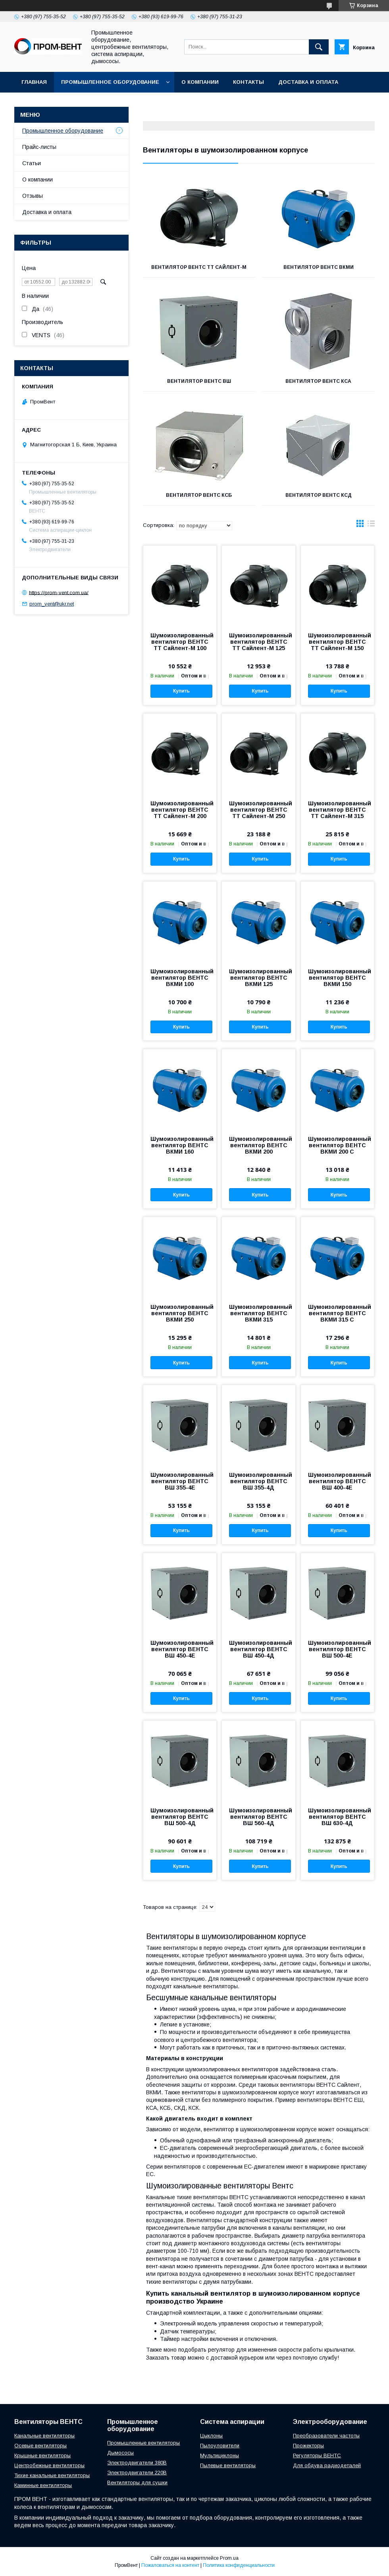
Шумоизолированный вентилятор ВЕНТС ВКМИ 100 (179, 977)
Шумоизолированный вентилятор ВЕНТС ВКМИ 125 (258, 977)
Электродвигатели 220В (137, 2473)
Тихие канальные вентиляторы (52, 2475)
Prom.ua (229, 2558)
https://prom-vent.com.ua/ (59, 592)
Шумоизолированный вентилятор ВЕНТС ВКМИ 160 (179, 1145)
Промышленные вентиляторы (143, 2443)
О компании (200, 82)
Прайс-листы (39, 147)
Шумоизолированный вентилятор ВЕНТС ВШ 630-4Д (337, 1816)
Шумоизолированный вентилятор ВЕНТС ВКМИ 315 (258, 1313)
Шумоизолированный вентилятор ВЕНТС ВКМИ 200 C (337, 1145)
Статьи (31, 163)
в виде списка (371, 525)
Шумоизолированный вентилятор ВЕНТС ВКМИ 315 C (337, 1313)
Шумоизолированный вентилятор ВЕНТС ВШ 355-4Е (179, 1481)
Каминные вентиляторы (43, 2485)
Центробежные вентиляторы (49, 2465)
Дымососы (120, 2453)
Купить (181, 691)
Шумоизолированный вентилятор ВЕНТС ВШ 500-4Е (337, 1649)
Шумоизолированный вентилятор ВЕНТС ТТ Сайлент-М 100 (179, 641)
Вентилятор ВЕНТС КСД (318, 495)
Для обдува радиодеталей (327, 2465)
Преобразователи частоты (326, 2436)
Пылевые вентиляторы (228, 2465)
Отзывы (32, 196)
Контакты (248, 82)
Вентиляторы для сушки (137, 2482)
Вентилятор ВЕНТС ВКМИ (318, 267)
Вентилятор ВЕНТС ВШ (199, 381)
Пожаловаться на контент (170, 2565)
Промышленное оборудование (110, 82)
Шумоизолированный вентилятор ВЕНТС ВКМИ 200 (258, 1145)
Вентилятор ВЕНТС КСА (318, 381)
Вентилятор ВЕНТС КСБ (199, 495)
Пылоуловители (219, 2446)
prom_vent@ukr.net (51, 604)
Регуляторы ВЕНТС (317, 2455)
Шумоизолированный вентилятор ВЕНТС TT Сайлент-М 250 (258, 809)
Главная (34, 82)
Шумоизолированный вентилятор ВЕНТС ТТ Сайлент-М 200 (179, 809)
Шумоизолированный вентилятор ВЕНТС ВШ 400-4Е (337, 1481)
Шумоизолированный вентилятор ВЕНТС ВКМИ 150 (337, 977)
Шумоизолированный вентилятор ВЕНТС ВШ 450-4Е (179, 1649)
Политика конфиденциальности (239, 2565)
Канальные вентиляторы (44, 2436)
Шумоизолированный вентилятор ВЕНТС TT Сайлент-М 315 (337, 809)
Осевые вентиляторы (40, 2446)
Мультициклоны (219, 2455)
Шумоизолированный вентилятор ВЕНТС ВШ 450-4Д (258, 1649)
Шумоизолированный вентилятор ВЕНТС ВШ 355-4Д (258, 1481)
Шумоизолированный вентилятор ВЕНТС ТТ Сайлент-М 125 (258, 641)
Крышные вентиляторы (42, 2455)
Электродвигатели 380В (137, 2463)
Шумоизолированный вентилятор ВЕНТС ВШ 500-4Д (179, 1816)
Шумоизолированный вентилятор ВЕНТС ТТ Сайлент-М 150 (337, 641)
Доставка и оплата (308, 82)
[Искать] (319, 46)
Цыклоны (211, 2436)
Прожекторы (308, 2446)
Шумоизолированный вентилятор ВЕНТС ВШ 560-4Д (258, 1816)
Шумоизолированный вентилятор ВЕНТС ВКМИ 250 (179, 1313)
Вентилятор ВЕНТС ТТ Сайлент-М (198, 267)
